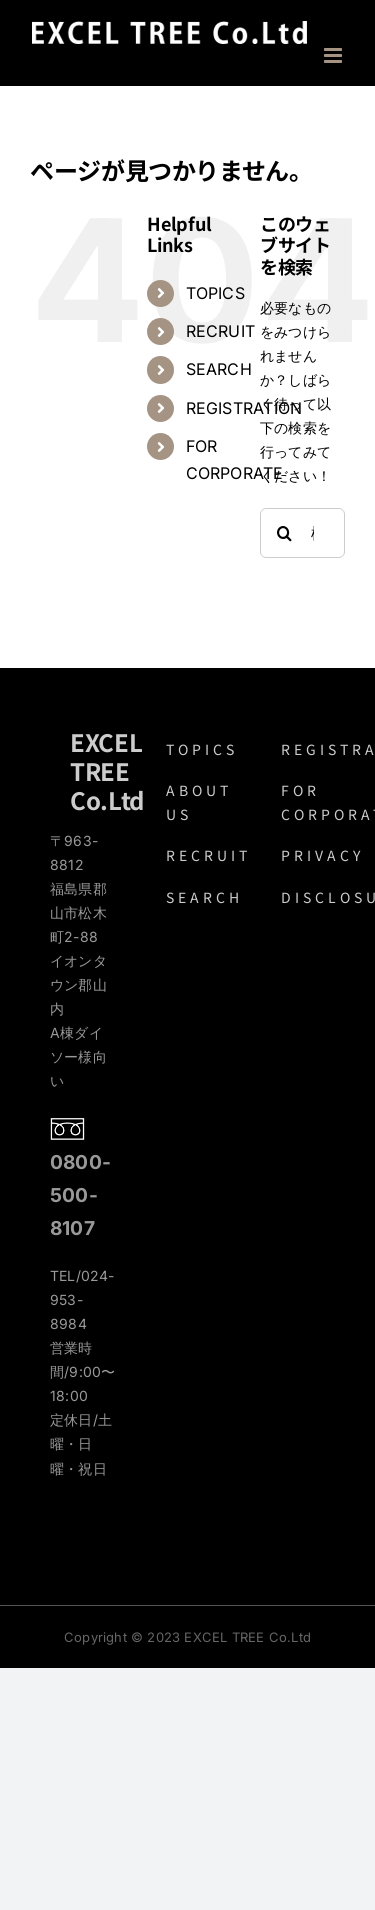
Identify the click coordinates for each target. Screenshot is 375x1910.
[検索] (285, 533)
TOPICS (215, 293)
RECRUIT (220, 331)
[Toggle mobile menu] (334, 55)
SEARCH (219, 369)
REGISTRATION (244, 408)
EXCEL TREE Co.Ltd (107, 770)
